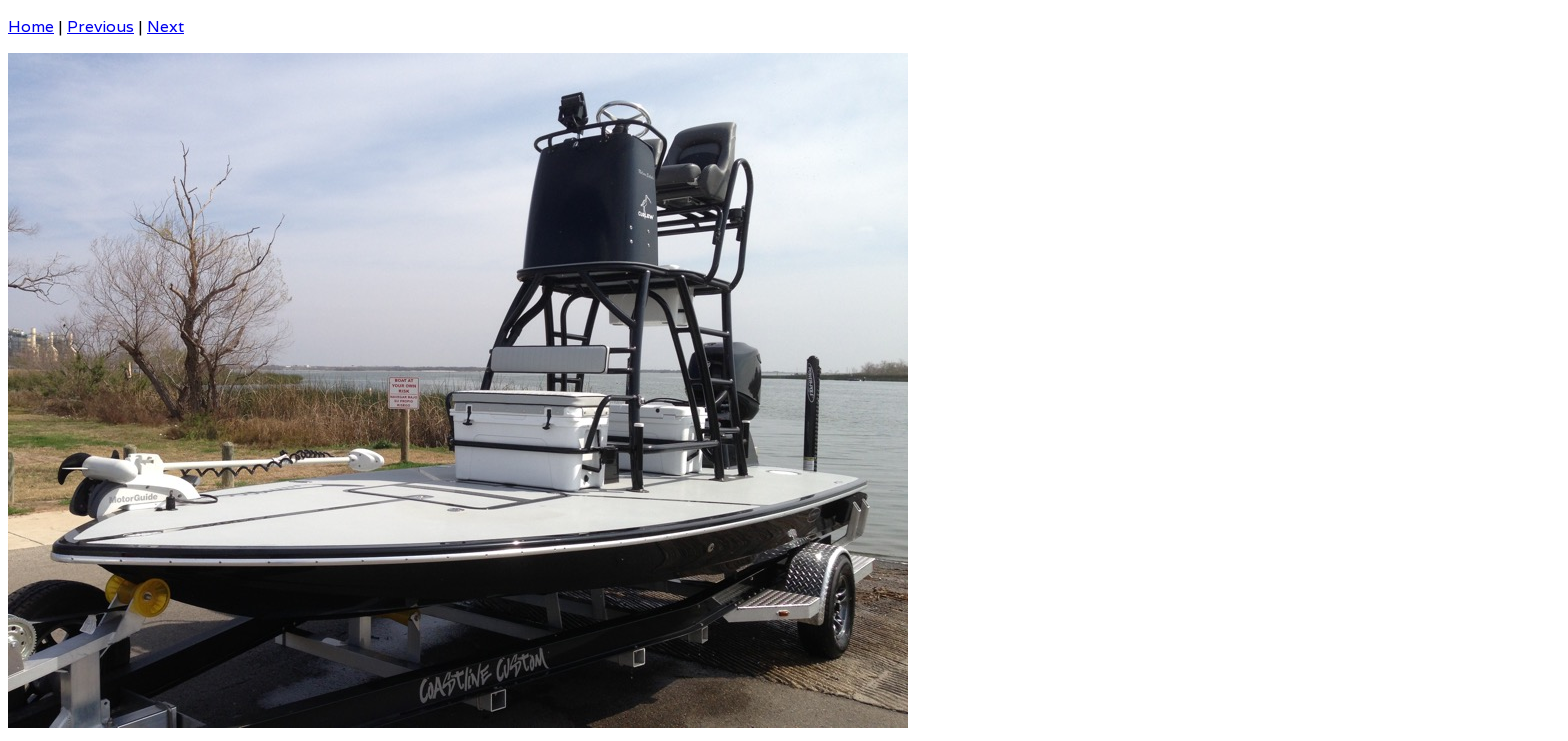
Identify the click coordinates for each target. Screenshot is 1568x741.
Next (165, 26)
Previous (100, 26)
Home (31, 26)
